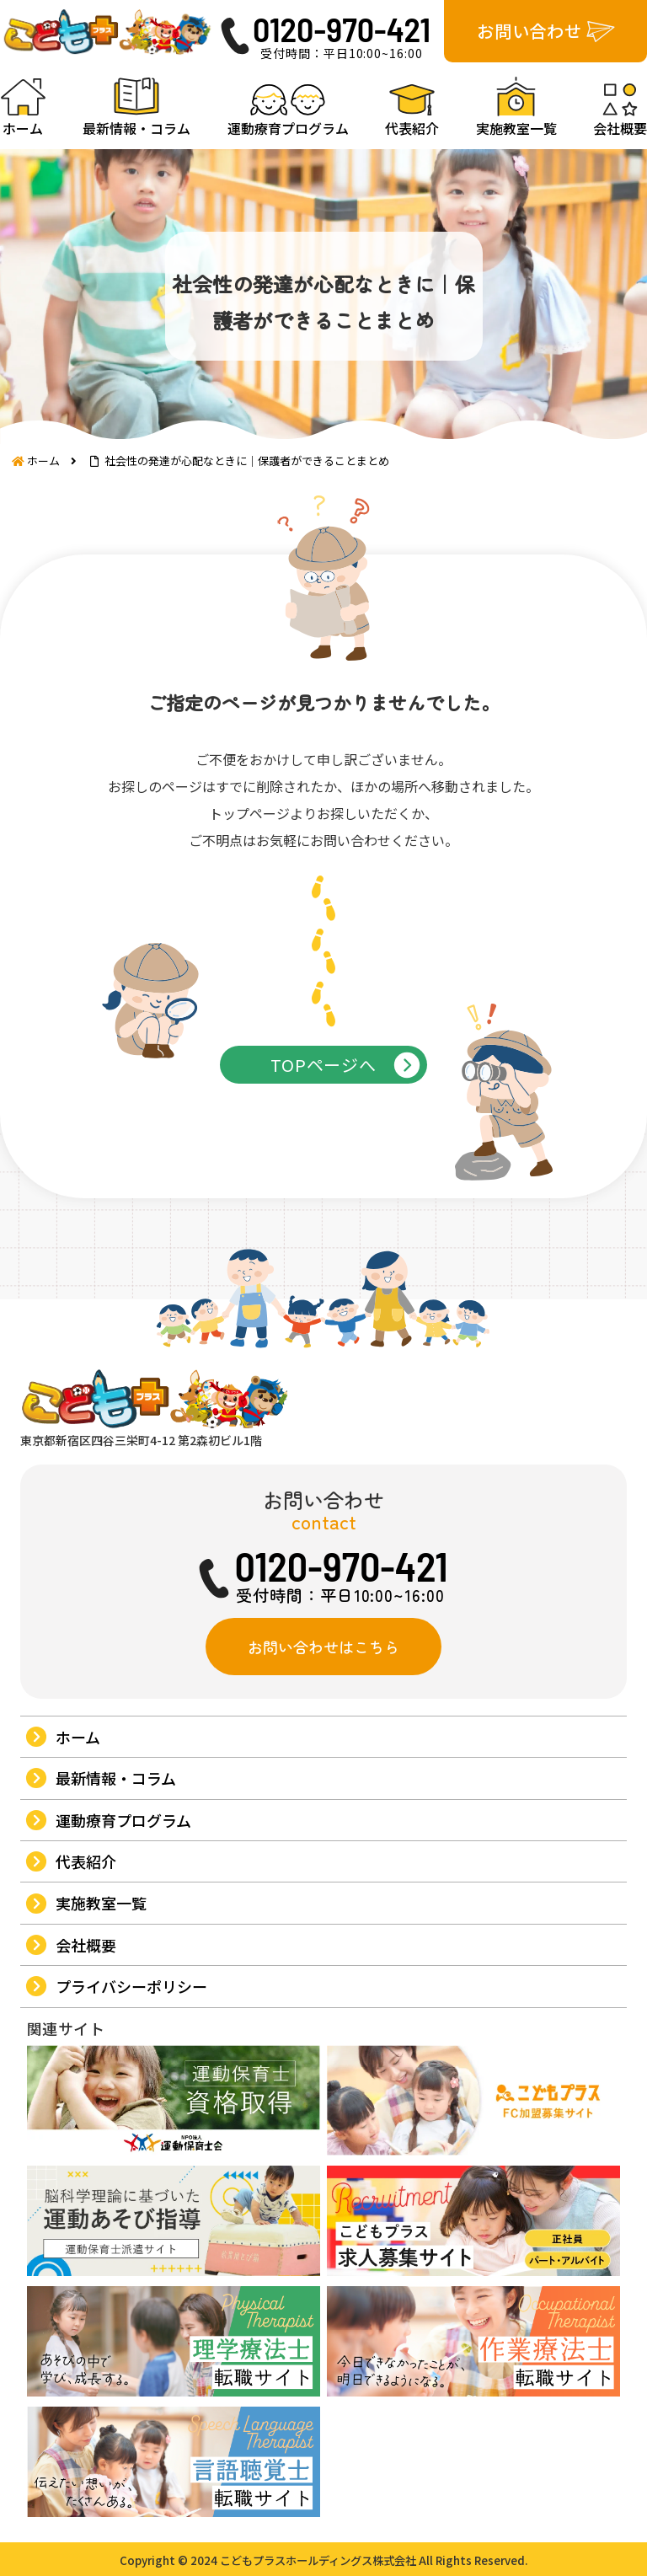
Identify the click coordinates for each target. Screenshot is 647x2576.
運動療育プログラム (123, 1820)
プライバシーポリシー (131, 1986)
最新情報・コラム (116, 1778)
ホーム (78, 1737)
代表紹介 (86, 1861)
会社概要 (86, 1945)
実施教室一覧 (101, 1903)
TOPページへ (323, 1064)
